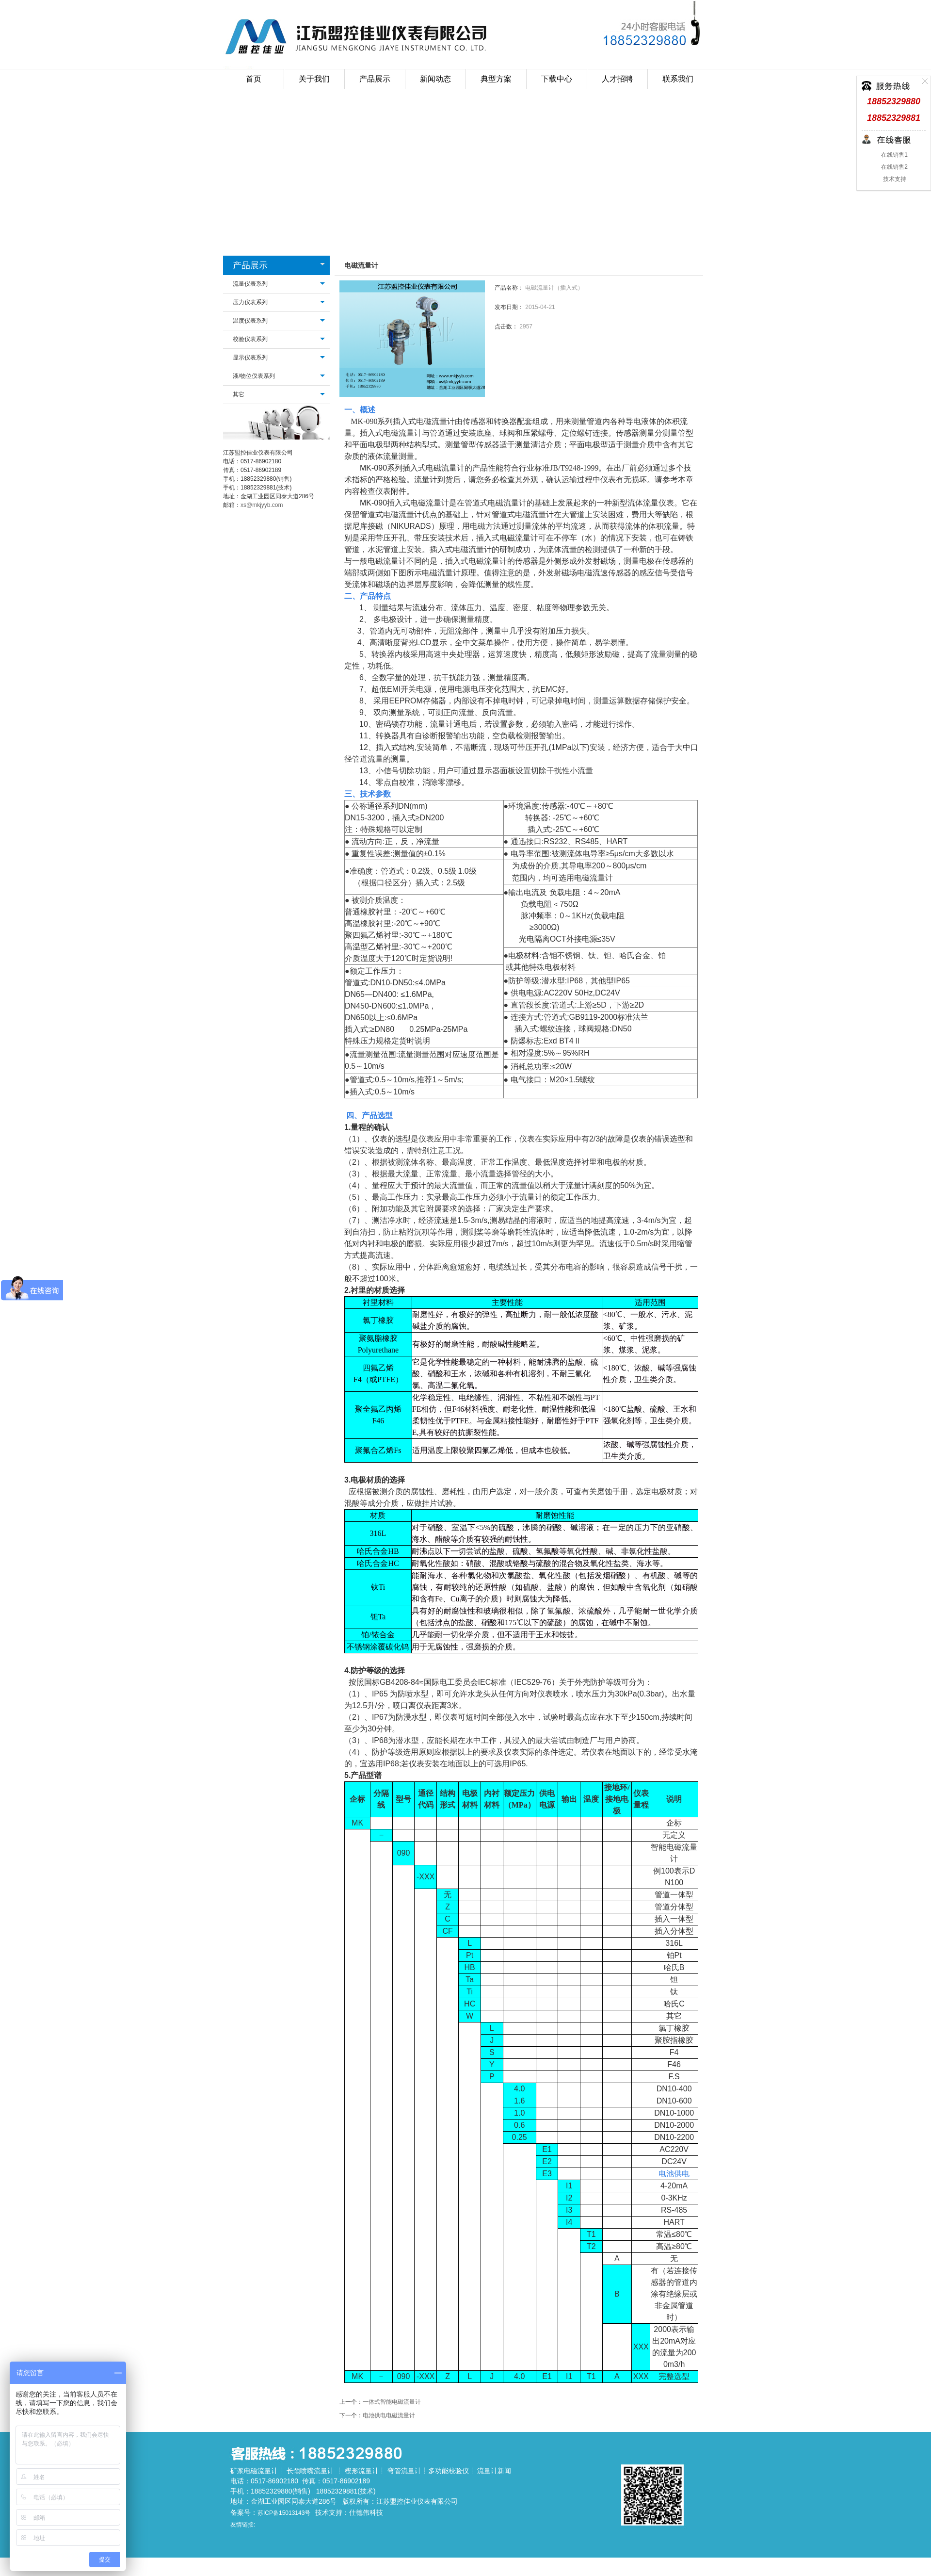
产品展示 (250, 265)
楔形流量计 (362, 2471)
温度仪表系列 (250, 320)
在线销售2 (894, 166)
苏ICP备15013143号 (283, 2513)
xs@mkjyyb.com (262, 505)
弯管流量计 (404, 2471)
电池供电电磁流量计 (389, 2415)
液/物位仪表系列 (254, 376)
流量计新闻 (494, 2471)
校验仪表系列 (250, 339)
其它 (238, 394)
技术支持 (893, 179)
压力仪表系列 (250, 302)
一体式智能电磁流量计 (392, 2401)
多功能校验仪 (448, 2471)
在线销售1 (894, 154)
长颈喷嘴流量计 (310, 2471)
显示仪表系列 (250, 357)
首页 (253, 79)
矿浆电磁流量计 (254, 2471)
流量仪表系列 (250, 283)
